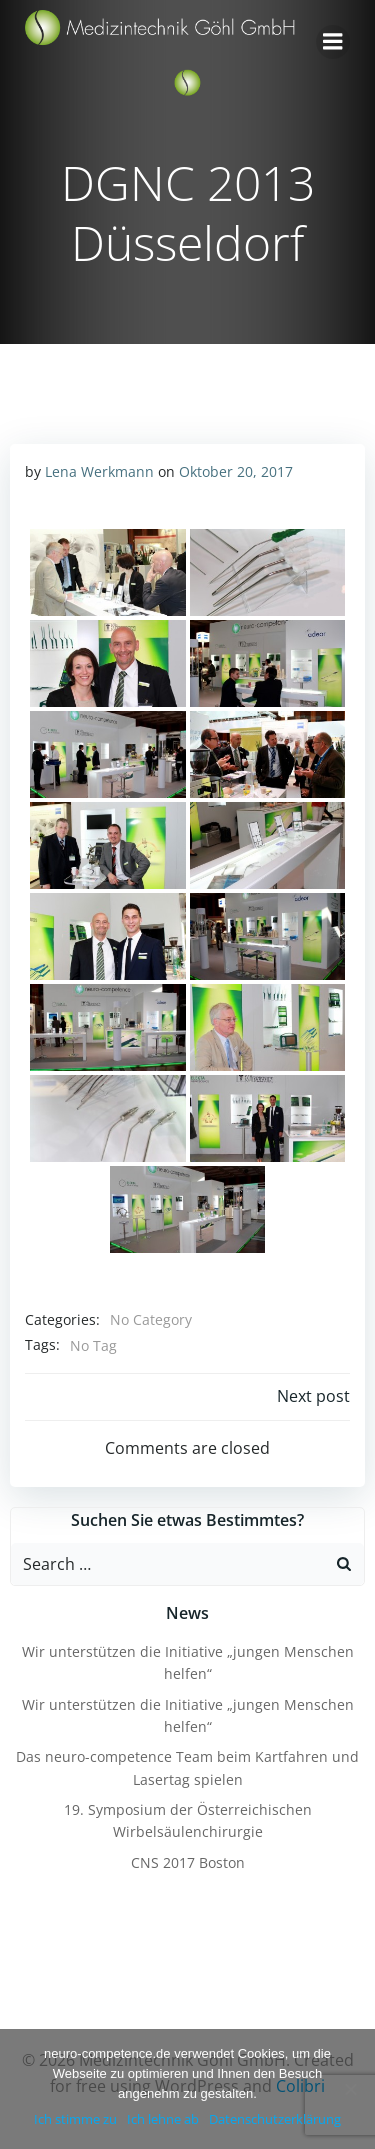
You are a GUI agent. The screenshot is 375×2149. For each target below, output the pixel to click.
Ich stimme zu (75, 2119)
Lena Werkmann (99, 471)
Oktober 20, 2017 (236, 471)
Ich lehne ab (163, 2119)
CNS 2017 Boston (188, 1862)
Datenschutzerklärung (275, 2119)
